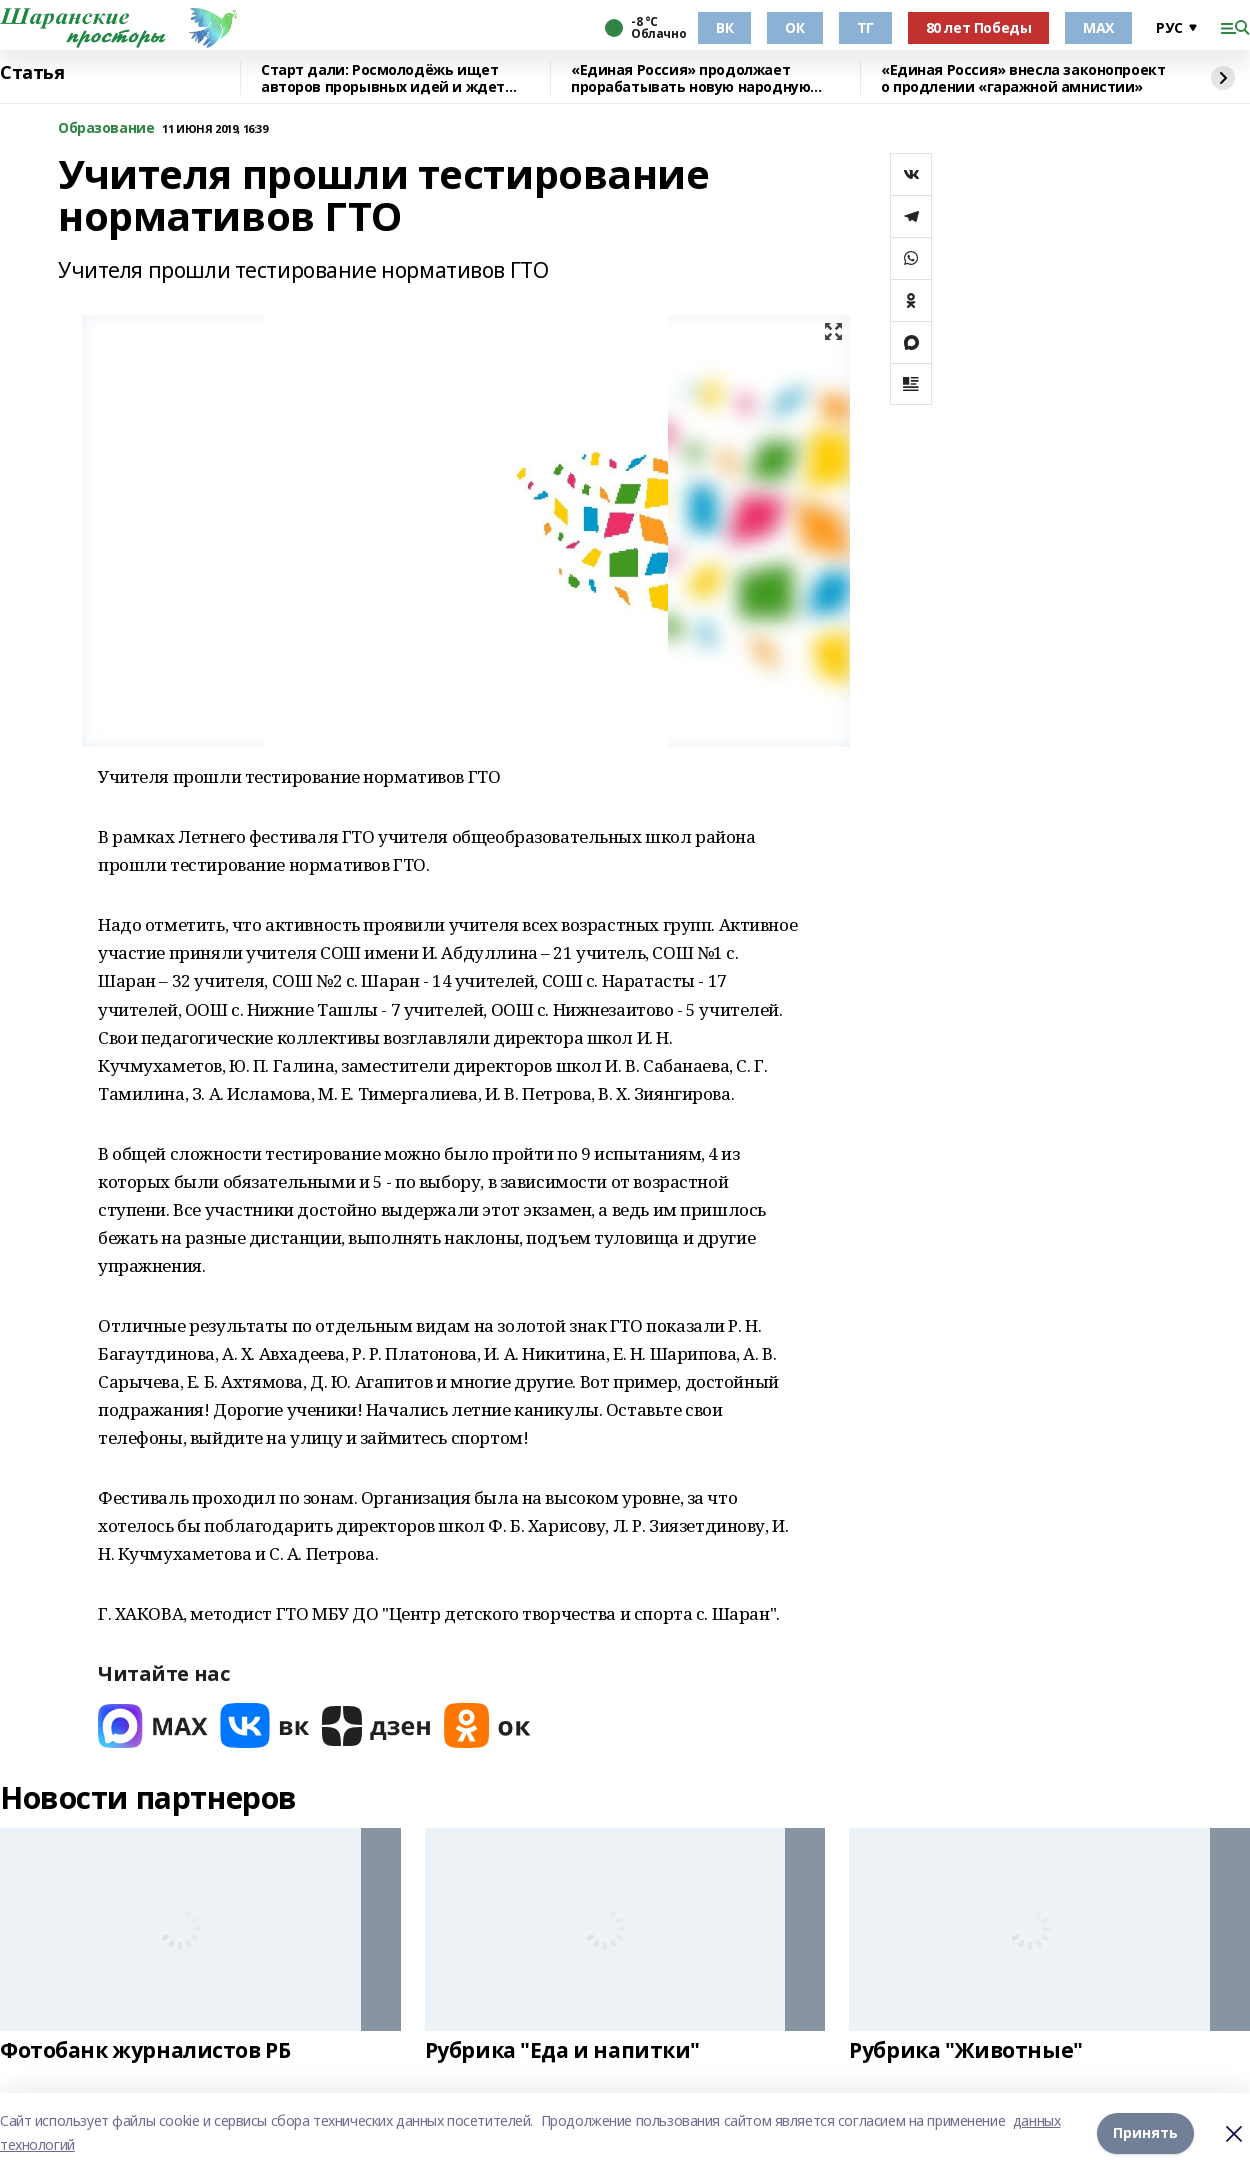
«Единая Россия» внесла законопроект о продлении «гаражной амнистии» (1023, 78)
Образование (106, 128)
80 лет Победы (979, 27)
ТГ (865, 27)
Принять (1145, 2132)
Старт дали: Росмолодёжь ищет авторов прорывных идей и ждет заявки (383, 78)
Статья (32, 73)
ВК (724, 27)
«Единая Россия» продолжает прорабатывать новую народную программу (690, 78)
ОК (794, 27)
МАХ (1098, 27)
